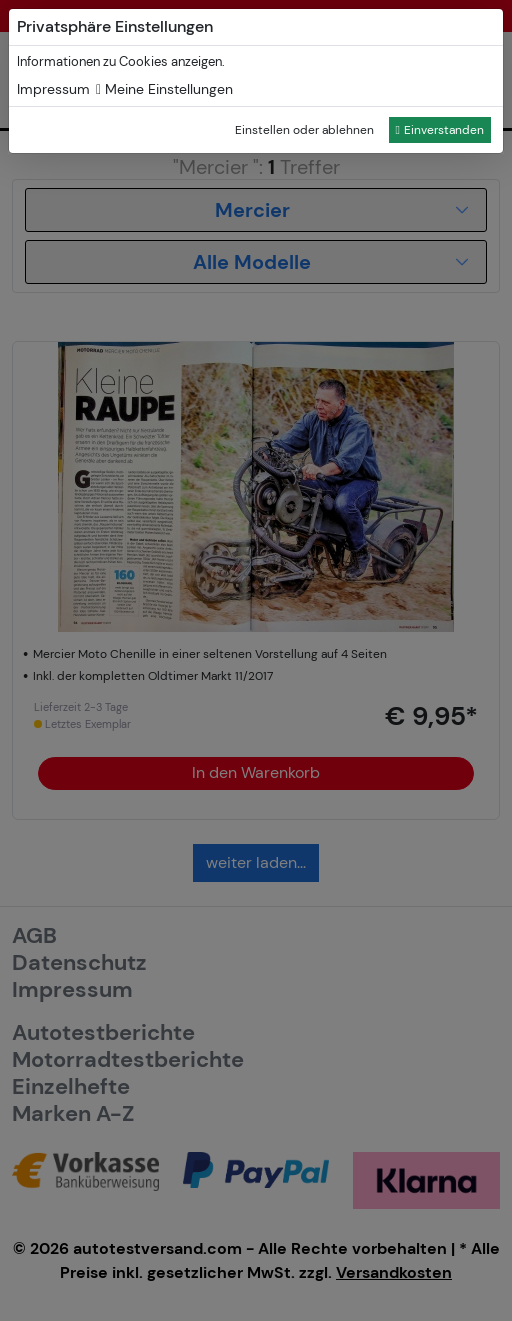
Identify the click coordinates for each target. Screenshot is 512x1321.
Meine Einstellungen (164, 89)
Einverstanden (440, 130)
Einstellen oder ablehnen (304, 130)
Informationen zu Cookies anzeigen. (121, 61)
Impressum (53, 89)
